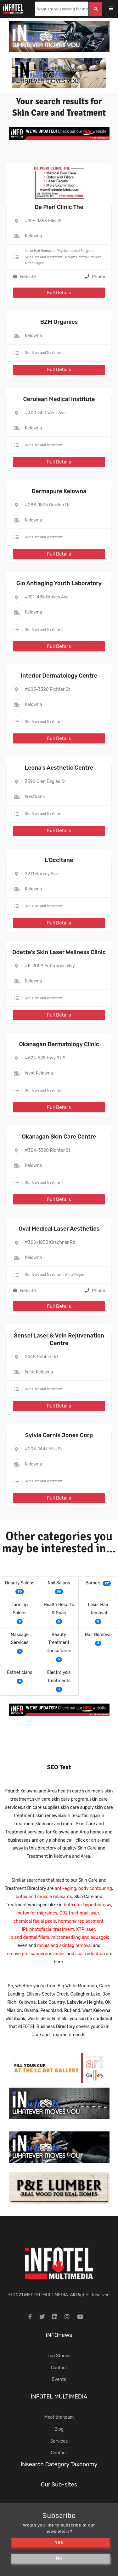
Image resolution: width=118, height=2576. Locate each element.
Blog (59, 2429)
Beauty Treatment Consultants (58, 1643)
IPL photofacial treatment (48, 1929)
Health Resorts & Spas (59, 1609)
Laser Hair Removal (39, 251)
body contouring (95, 1888)
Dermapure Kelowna (59, 491)
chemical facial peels (35, 1921)
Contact (59, 2367)
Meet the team (59, 2417)
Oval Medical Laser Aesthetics (59, 1228)
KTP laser (85, 1929)
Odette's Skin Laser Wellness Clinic (59, 952)
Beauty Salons (19, 1583)
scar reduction (90, 1953)
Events (59, 2379)
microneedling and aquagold (80, 1937)
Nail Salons (59, 1583)
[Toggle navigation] (115, 9)
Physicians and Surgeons (76, 251)
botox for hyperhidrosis (87, 1905)
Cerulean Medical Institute (59, 399)
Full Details (59, 292)
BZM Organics (59, 321)
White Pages (34, 263)
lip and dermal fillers (28, 1937)
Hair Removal (98, 1634)
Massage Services (20, 1639)
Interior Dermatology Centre (59, 675)
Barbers (94, 1583)
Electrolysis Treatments (59, 1676)
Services (59, 2441)
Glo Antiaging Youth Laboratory (59, 583)
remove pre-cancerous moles (35, 1953)
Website (28, 276)
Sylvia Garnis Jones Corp (59, 1435)
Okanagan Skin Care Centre (59, 1136)
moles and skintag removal (64, 1945)
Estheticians (19, 1672)
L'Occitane (59, 860)
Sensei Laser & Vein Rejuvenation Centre (59, 1339)
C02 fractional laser (79, 1913)
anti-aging (65, 1888)
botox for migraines (37, 1913)
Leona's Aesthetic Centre (59, 767)
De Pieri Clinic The (59, 207)
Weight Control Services (83, 257)
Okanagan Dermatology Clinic (59, 1044)
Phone (95, 276)
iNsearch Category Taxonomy (59, 2464)
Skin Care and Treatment (44, 257)
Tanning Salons (20, 1609)
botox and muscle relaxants (44, 1896)
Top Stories (59, 2355)
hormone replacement (81, 1921)
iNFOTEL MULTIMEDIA (46, 2295)
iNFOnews (59, 2335)
